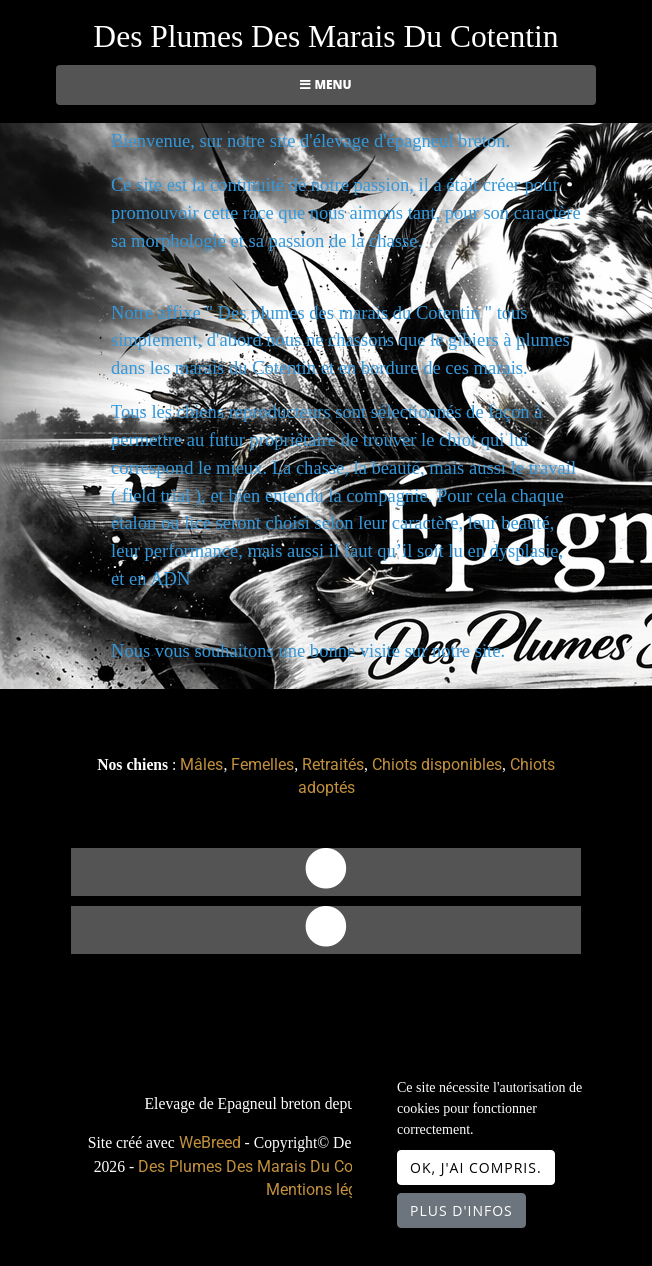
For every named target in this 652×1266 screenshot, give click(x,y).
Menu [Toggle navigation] (325, 84)
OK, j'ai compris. (476, 1167)
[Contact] (326, 872)
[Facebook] (326, 930)
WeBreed (210, 1142)
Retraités (333, 764)
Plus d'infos (461, 1210)
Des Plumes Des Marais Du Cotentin (325, 36)
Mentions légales (326, 1189)
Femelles (262, 764)
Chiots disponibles (437, 764)
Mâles (201, 764)
